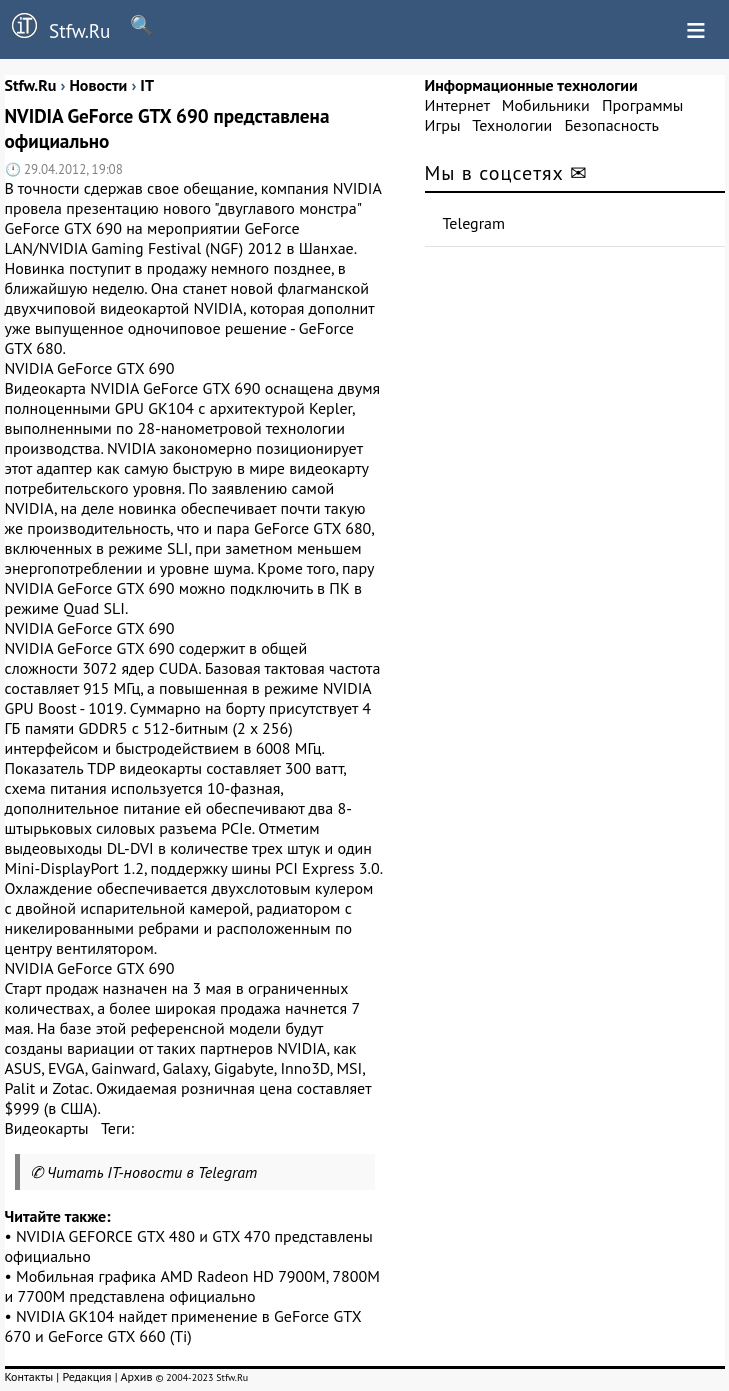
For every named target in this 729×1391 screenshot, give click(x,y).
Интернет (457, 105)
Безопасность (612, 125)
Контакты (29, 1376)
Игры (443, 125)
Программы (642, 105)
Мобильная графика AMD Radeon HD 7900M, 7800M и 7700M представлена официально (192, 1286)
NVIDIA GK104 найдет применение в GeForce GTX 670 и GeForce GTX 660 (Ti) (183, 1326)
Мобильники (546, 105)
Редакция (86, 1376)
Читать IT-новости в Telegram (152, 1172)
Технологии (512, 125)
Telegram (474, 223)
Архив (136, 1376)
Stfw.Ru (55, 28)
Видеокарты (47, 1128)
